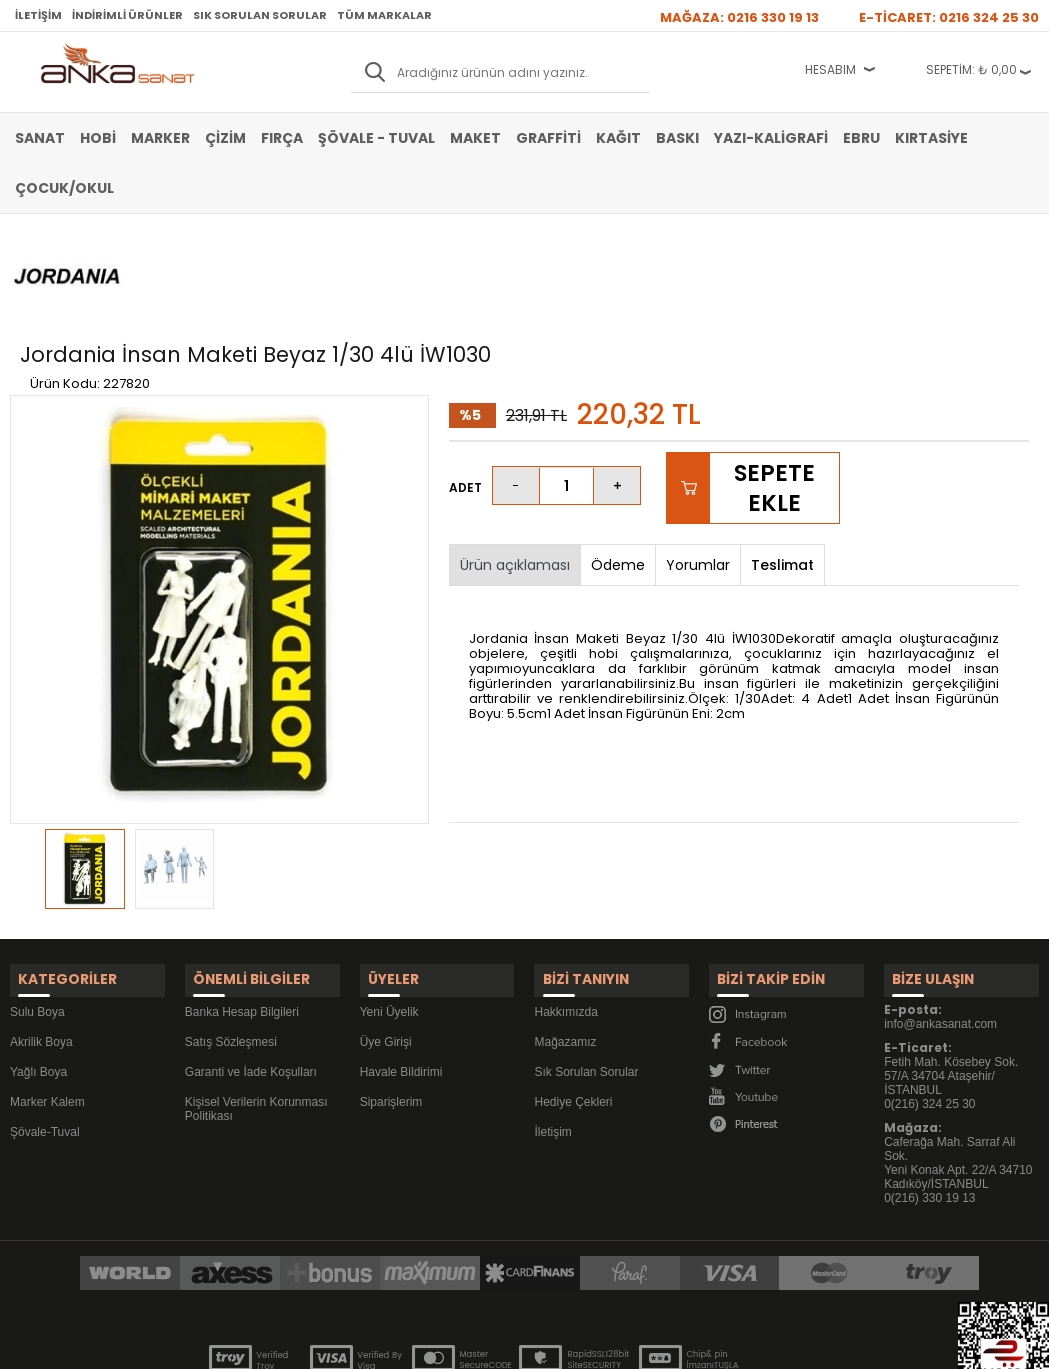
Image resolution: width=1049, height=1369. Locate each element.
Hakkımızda (565, 902)
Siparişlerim (391, 992)
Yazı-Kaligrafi (771, 138)
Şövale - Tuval (376, 138)
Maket (475, 138)
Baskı (677, 138)
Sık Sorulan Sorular (260, 15)
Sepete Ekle (774, 388)
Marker (160, 138)
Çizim (225, 138)
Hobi (98, 138)
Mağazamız (565, 932)
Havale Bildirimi (401, 962)
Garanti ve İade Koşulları (251, 962)
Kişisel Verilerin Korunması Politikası (256, 999)
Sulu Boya (37, 902)
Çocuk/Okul (64, 188)
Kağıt (618, 138)
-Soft (413, 1343)
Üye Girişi (386, 932)
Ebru (861, 138)
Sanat (40, 138)
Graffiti (548, 138)
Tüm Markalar (384, 15)
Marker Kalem (47, 992)
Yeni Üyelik (389, 902)
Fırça (282, 138)
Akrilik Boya (41, 932)
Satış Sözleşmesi (231, 932)
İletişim (38, 15)
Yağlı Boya (38, 962)
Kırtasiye (931, 138)
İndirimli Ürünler (127, 15)
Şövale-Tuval (45, 1022)
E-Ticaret (464, 1343)
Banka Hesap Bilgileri (242, 902)
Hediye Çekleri (573, 992)
